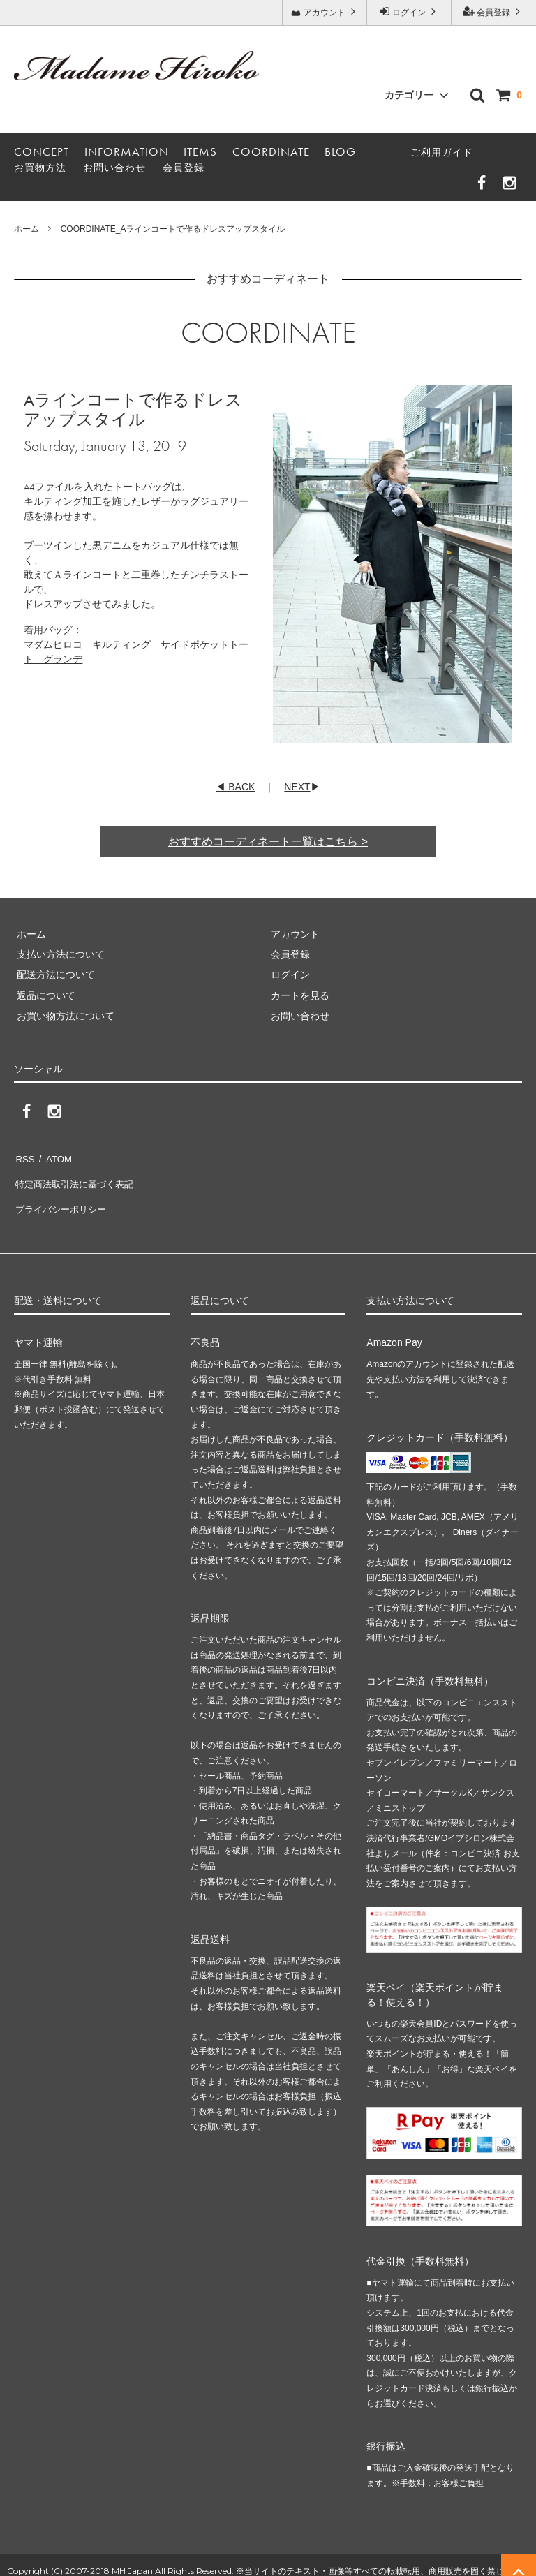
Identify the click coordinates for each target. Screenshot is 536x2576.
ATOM (55, 1157)
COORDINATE (271, 151)
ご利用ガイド (441, 152)
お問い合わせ (114, 167)
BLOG (340, 151)
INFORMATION (126, 151)
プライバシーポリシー (63, 1198)
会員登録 (493, 11)
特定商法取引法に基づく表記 (77, 1178)
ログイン (409, 11)
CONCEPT (41, 151)
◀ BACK (235, 786)
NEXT (297, 786)
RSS (24, 1157)
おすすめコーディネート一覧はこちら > (268, 842)
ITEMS (200, 151)
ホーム (26, 229)
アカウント (324, 11)
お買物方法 (40, 167)
